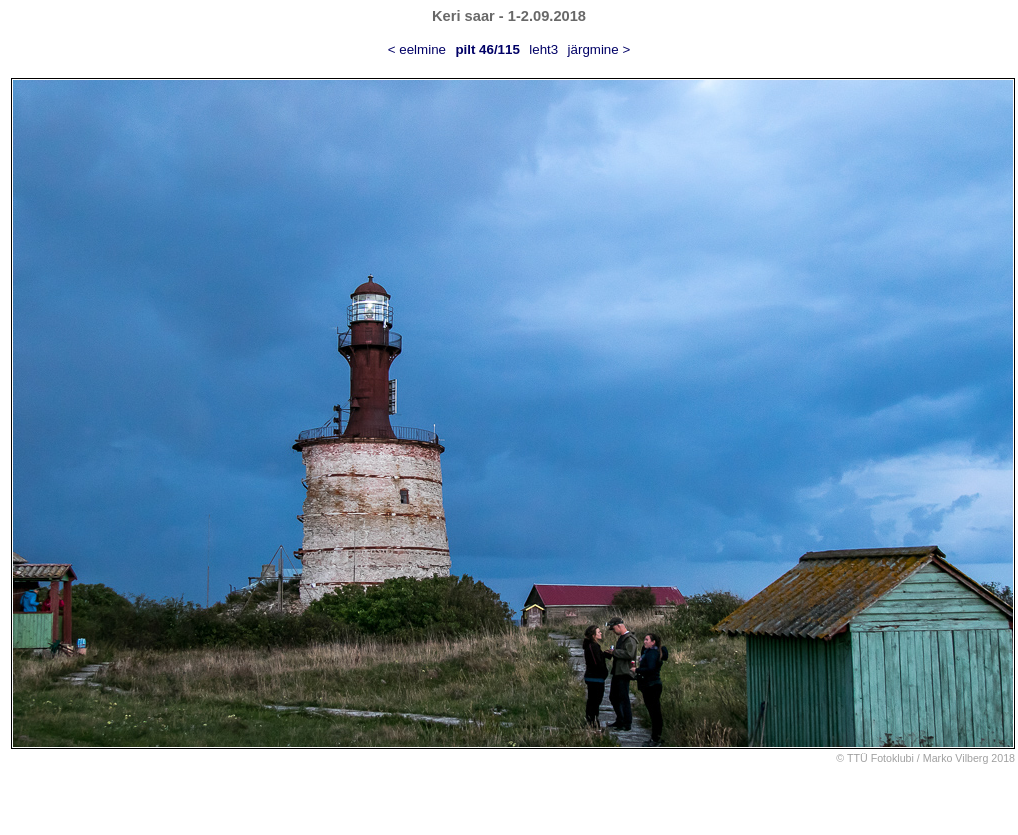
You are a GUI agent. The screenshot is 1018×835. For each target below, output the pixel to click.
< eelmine (417, 49)
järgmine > (599, 49)
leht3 (543, 49)
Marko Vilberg (956, 758)
